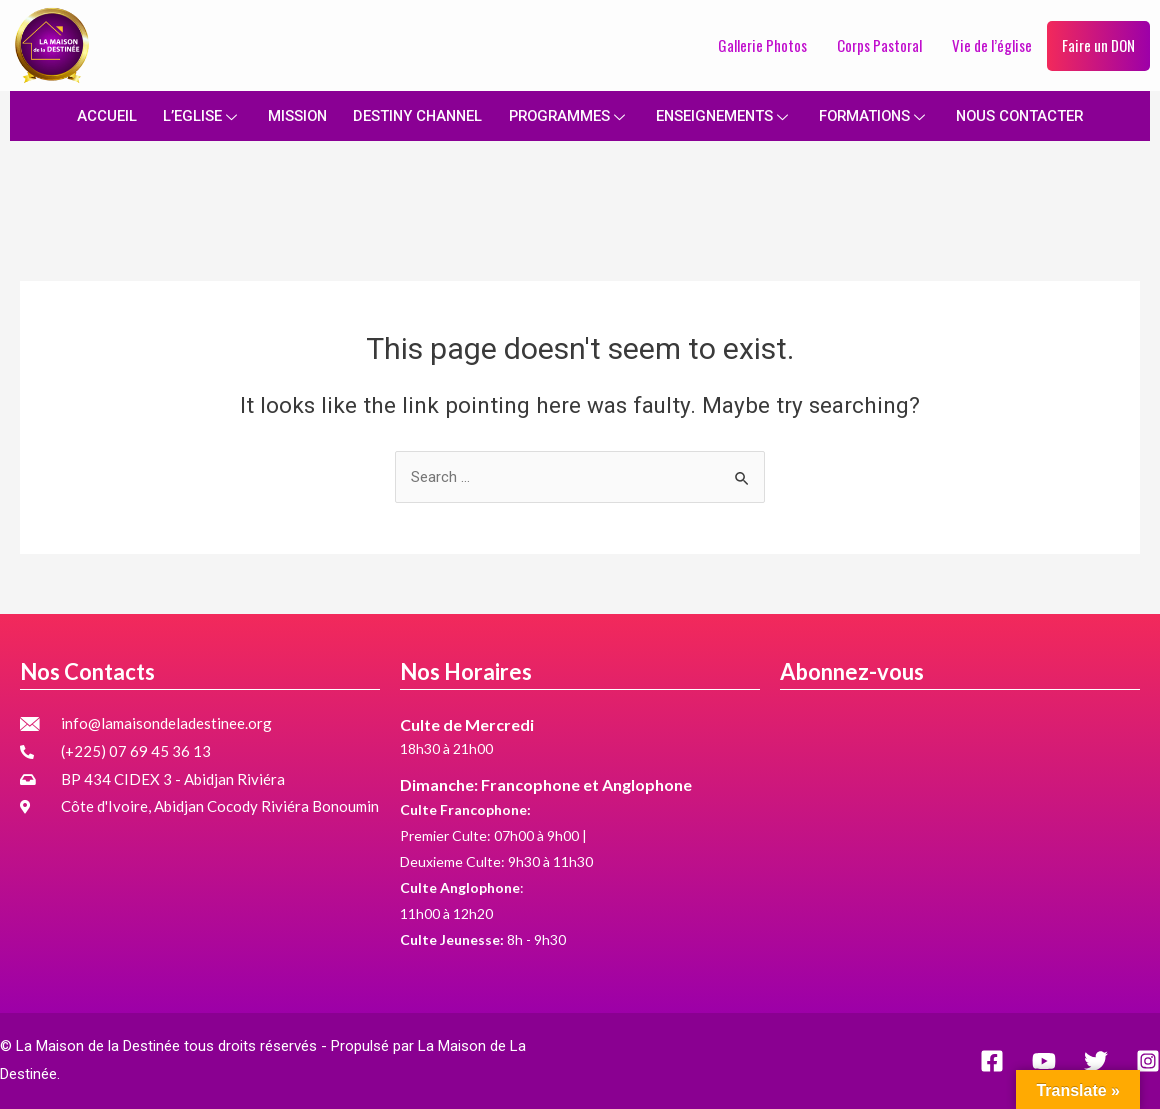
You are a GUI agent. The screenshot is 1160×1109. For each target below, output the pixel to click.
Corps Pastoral (879, 45)
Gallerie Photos (762, 45)
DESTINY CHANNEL (411, 115)
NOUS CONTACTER (1028, 115)
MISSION (288, 115)
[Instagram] (1148, 1061)
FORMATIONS (878, 115)
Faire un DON (1098, 45)
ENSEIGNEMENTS (725, 115)
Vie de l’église (992, 45)
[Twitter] (1096, 1061)
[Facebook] (992, 1061)
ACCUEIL (97, 115)
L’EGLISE (192, 115)
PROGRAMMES (566, 115)
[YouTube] (1044, 1061)
